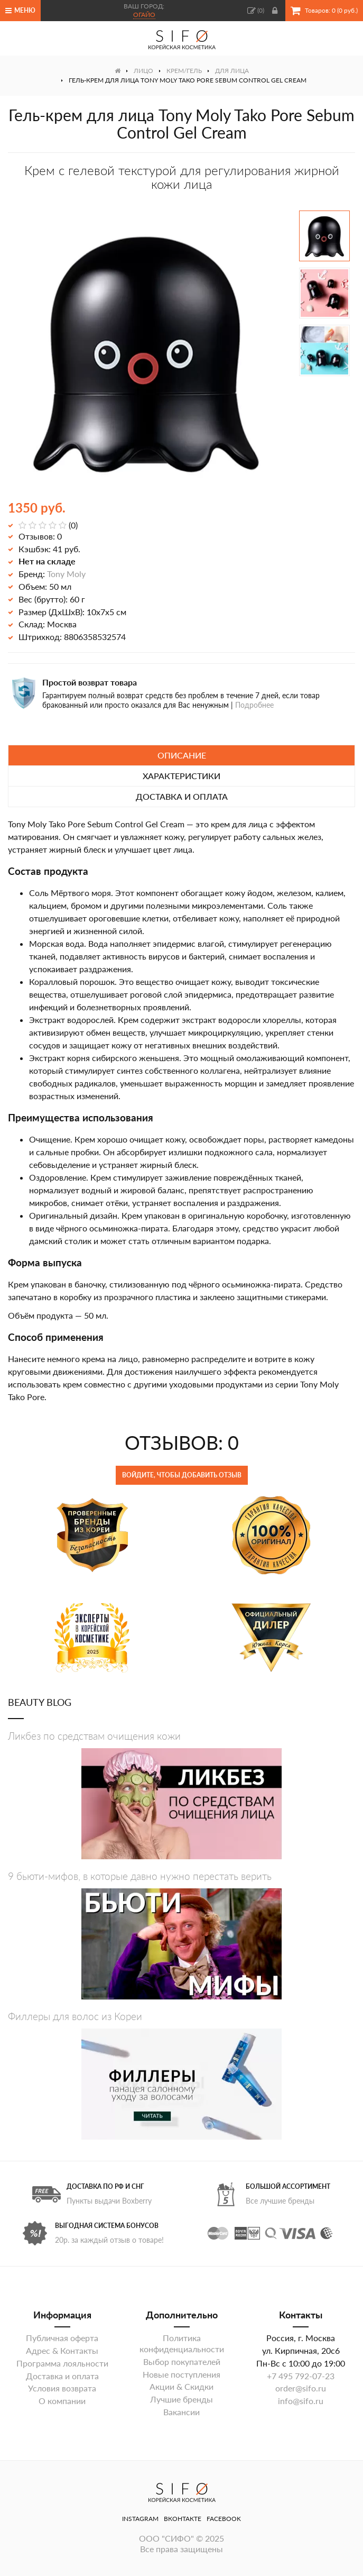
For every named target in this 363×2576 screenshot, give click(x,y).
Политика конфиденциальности (181, 2343)
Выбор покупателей (181, 2361)
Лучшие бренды (181, 2399)
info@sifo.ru (300, 2401)
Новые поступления (181, 2374)
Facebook (224, 2519)
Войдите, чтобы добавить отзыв (181, 1475)
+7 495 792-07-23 (300, 2376)
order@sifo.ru (300, 2388)
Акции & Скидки (181, 2386)
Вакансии (181, 2412)
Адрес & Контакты (62, 2350)
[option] (146, 351)
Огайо (144, 15)
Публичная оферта (62, 2338)
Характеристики (181, 776)
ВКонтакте (182, 2519)
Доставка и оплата (182, 796)
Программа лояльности (62, 2363)
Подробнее (254, 704)
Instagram (140, 2519)
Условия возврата (62, 2388)
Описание (181, 755)
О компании (62, 2401)
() (255, 10)
